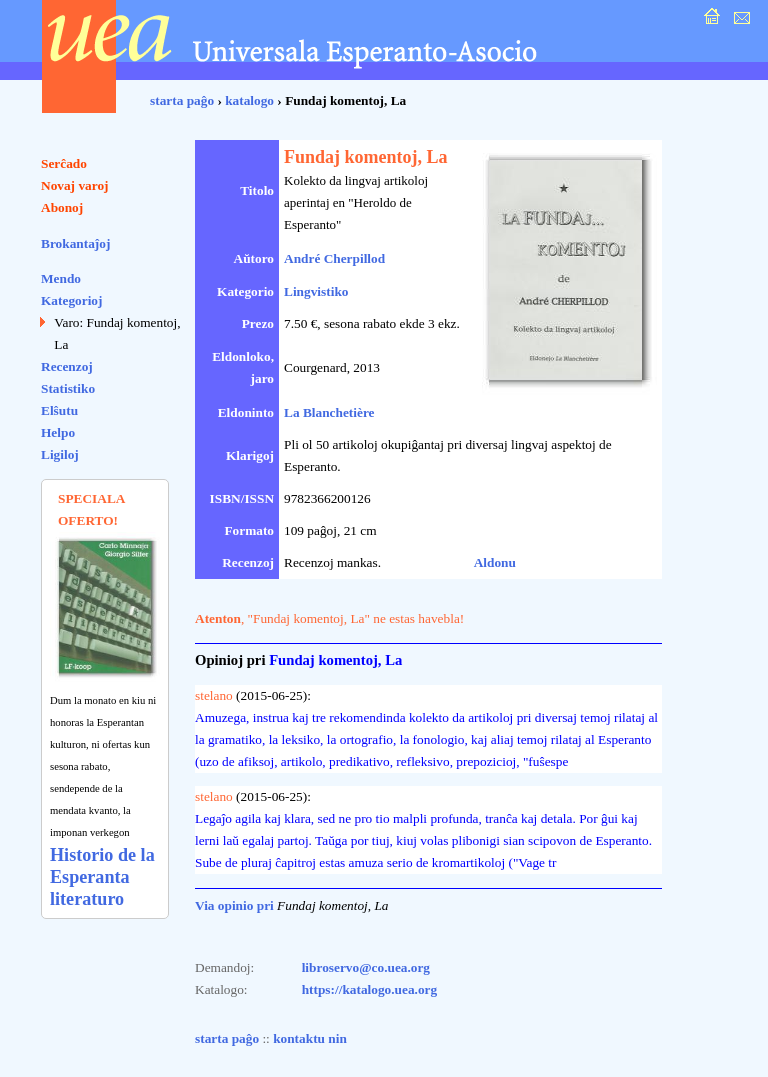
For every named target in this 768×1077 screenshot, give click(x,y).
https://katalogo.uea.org (370, 989)
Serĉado (64, 163)
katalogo (249, 100)
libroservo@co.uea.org (366, 967)
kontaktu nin (310, 1038)
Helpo (58, 432)
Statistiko (68, 388)
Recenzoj (67, 366)
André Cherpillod (334, 258)
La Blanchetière (329, 412)
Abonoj (62, 207)
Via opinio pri (234, 905)
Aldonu (495, 562)
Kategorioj (71, 300)
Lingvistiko (316, 291)
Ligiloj (60, 454)
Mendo (61, 278)
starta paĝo (182, 100)
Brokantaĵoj (75, 243)
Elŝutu (59, 410)
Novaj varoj (75, 185)
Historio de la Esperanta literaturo (102, 877)
